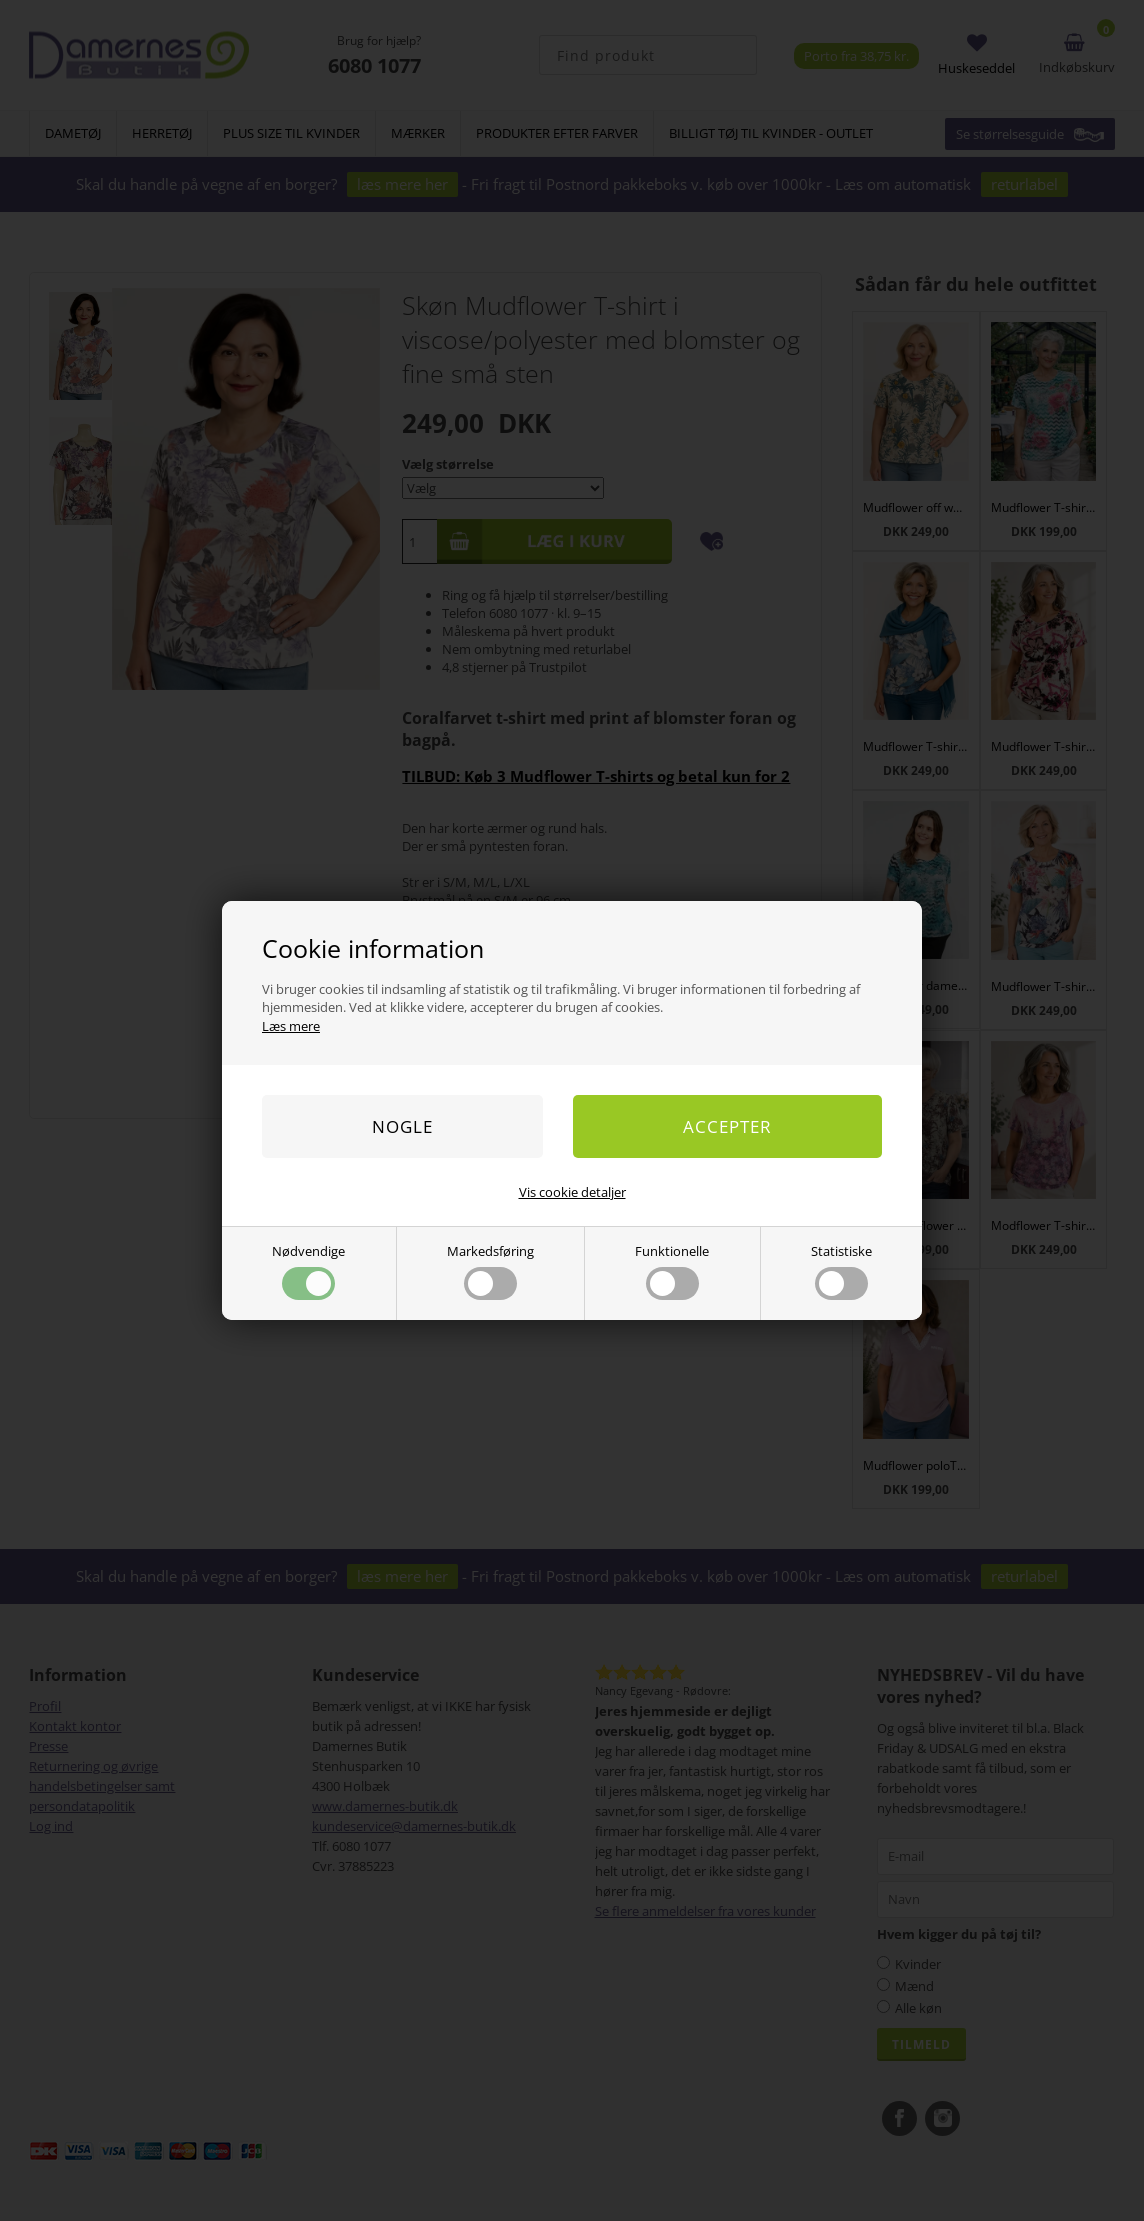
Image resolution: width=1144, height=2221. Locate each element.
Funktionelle (672, 1271)
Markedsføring (490, 1271)
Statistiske (841, 1271)
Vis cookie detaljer (572, 1192)
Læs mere (291, 1026)
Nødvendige (308, 1271)
